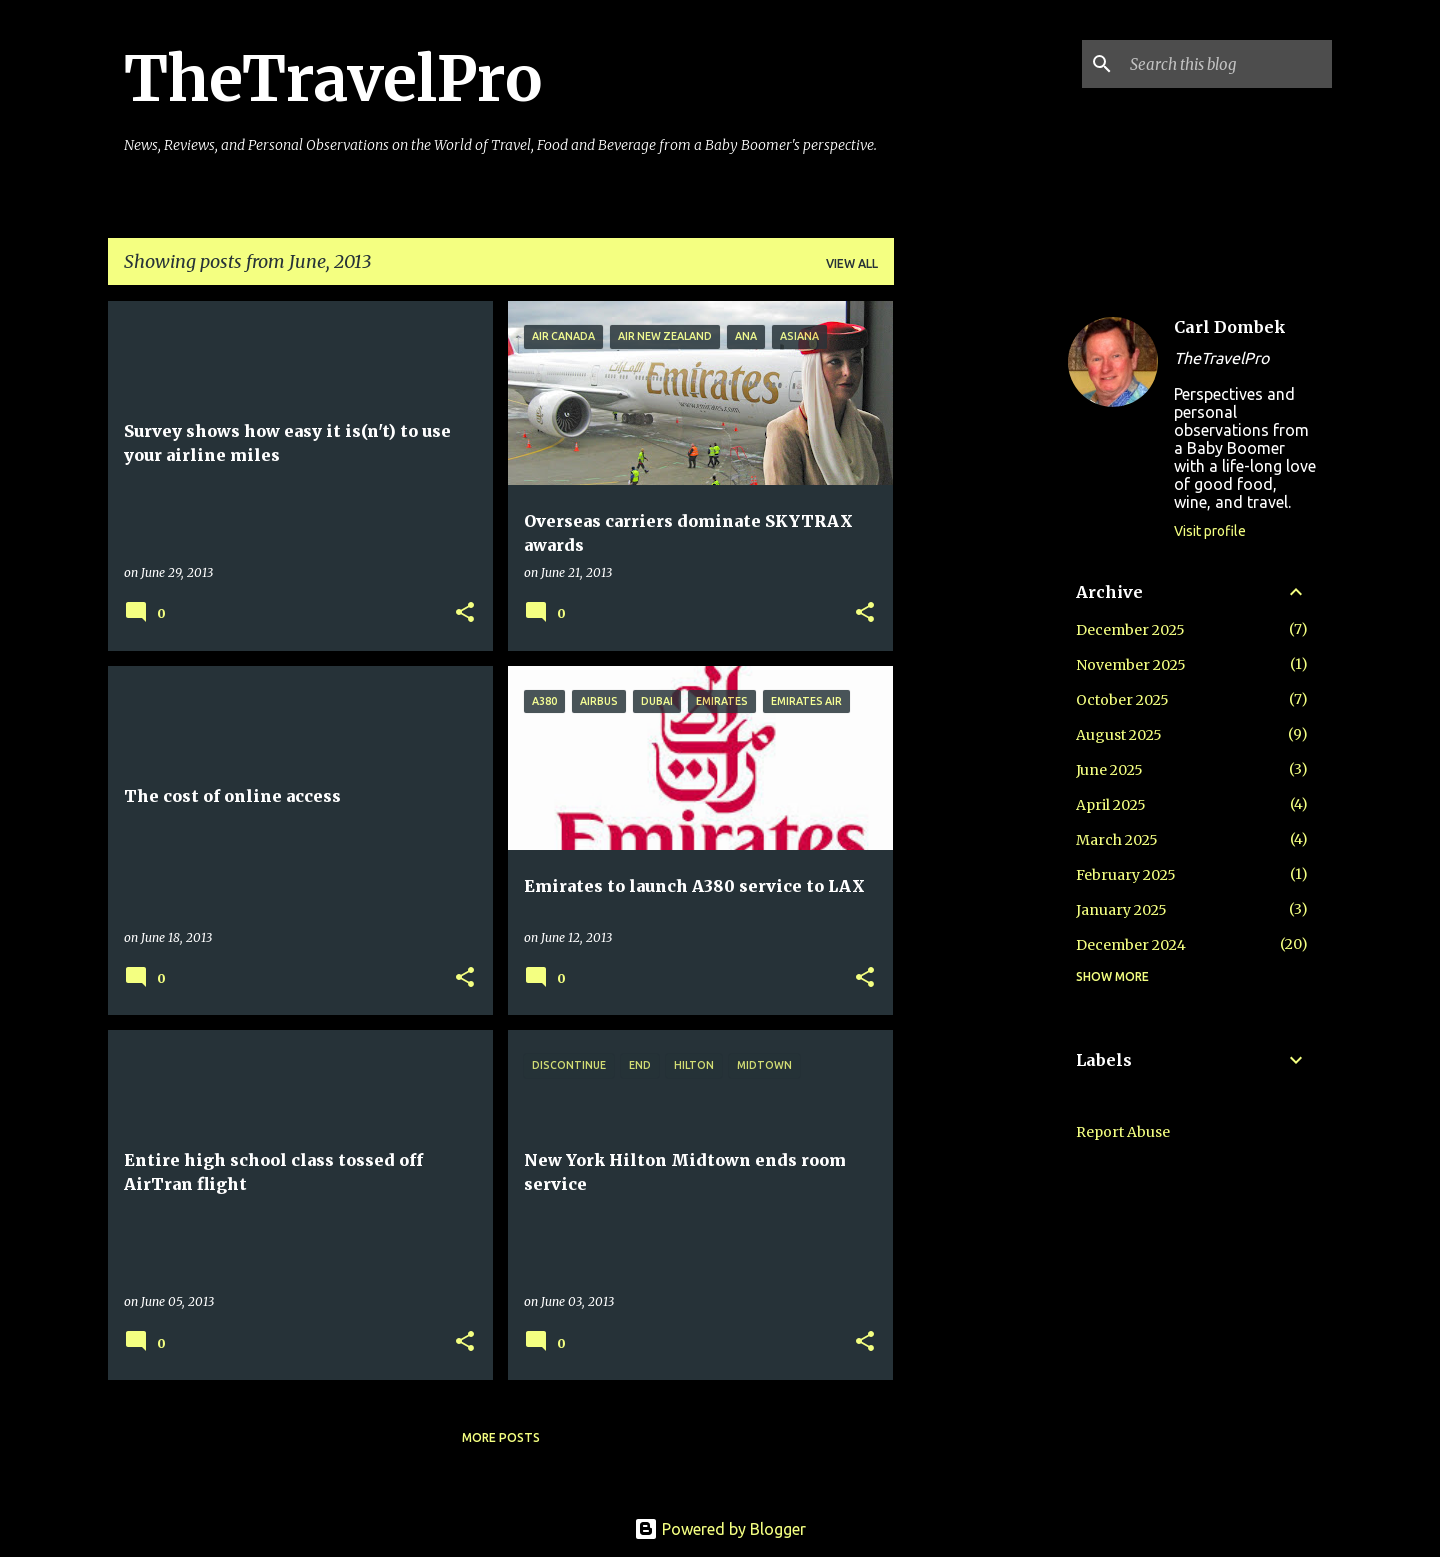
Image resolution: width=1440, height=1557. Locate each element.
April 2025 (1111, 805)
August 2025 (1119, 735)
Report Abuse (1123, 1132)
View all (852, 263)
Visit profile (1210, 531)
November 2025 (1131, 665)
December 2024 (1131, 945)
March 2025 (1117, 840)
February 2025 (1126, 875)
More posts (501, 1437)
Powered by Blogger (720, 1529)
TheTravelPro (333, 79)
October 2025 (1122, 700)
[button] (465, 613)
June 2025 (1109, 770)
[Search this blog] (1227, 64)
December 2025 (1130, 630)
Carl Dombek (1230, 327)
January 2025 (1121, 910)
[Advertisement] (973, 601)
